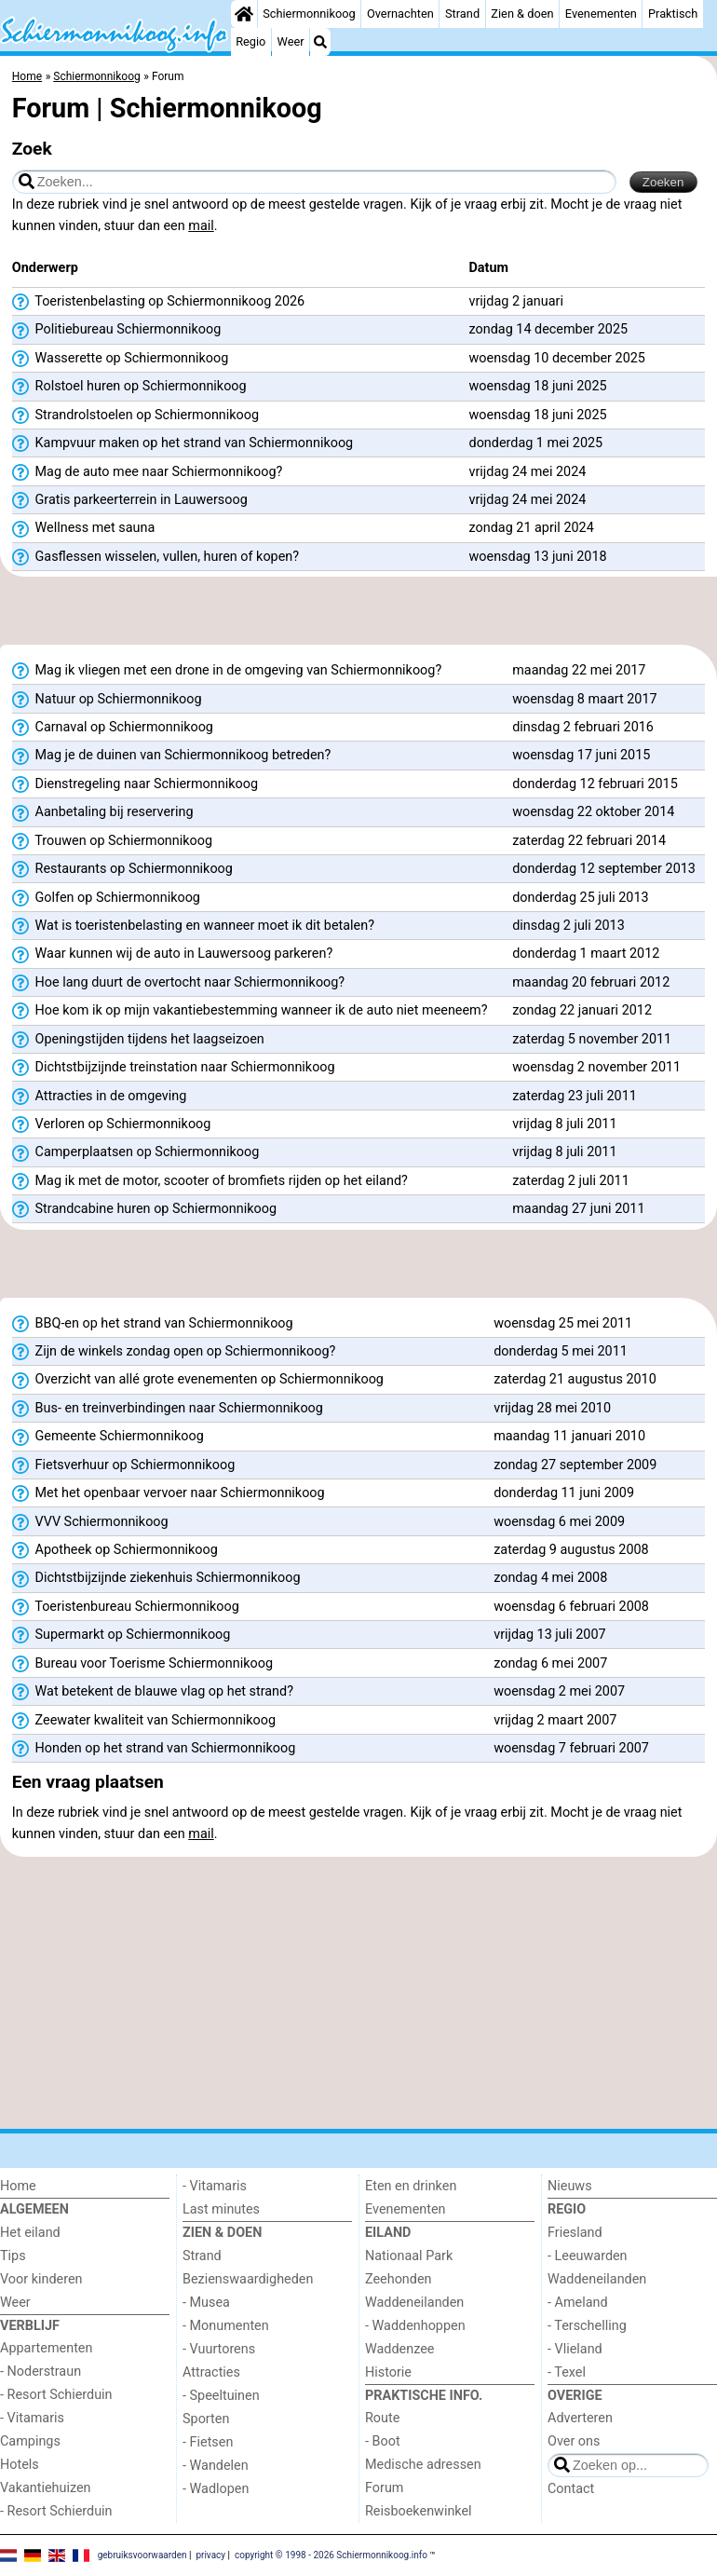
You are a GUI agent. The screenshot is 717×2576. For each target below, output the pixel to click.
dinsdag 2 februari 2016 (583, 727)
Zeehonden (398, 2279)
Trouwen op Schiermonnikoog (112, 841)
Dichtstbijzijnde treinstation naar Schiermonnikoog (173, 1067)
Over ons (574, 2441)
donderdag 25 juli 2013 (580, 898)
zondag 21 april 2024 (531, 528)
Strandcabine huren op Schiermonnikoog (144, 1209)
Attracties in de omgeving (99, 1096)
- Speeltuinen (221, 2396)
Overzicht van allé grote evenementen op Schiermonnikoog (198, 1379)
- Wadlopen (216, 2489)
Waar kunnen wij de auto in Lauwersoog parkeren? (172, 954)
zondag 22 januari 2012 (582, 1010)
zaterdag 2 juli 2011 (570, 1181)
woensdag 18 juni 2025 (538, 386)
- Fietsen (208, 2442)
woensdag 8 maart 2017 (584, 699)
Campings (30, 2441)
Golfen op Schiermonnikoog (106, 898)
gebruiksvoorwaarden (142, 2555)
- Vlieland (575, 2349)
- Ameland (578, 2302)
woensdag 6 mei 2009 (559, 1522)
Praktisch (672, 13)
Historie (388, 2372)
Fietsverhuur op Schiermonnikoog (123, 1465)
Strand (462, 13)
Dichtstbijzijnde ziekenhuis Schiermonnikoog (156, 1578)
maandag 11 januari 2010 (569, 1436)
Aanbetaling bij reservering (103, 812)
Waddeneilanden (414, 2302)
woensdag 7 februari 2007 (571, 1748)
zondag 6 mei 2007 (550, 1663)
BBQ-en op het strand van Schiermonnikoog (152, 1323)
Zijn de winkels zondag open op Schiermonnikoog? (174, 1351)
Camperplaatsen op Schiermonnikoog (136, 1152)
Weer (290, 41)
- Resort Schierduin (56, 2395)
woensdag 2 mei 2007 (559, 1691)
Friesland (575, 2233)
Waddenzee (399, 2349)
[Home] (244, 14)
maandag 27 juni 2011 (578, 1209)
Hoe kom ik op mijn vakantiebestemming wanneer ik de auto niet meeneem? (250, 1010)
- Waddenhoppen (415, 2326)
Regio (250, 41)
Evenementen (601, 13)
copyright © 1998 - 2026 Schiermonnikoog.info (331, 2555)
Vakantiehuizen (45, 2488)
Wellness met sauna (83, 528)
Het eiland (30, 2233)
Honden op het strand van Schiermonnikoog (154, 1748)
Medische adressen (423, 2465)
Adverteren (580, 2418)
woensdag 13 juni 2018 (538, 557)
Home (18, 2186)
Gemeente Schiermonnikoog (108, 1436)
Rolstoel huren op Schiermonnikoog (129, 386)
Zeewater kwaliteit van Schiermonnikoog (144, 1720)
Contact (571, 2489)
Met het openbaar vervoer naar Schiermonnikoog (168, 1493)
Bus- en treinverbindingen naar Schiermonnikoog (167, 1408)
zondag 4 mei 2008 (550, 1578)
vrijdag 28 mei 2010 (552, 1408)
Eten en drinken (410, 2186)
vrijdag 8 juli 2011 (564, 1124)
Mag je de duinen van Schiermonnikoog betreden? (171, 755)
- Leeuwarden (588, 2256)
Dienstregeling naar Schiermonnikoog (135, 784)
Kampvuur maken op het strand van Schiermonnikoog (182, 443)
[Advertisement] (358, 617)
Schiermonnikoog (309, 13)
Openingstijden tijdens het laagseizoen (138, 1039)
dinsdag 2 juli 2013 (568, 926)
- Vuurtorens (219, 2349)
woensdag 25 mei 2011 (563, 1323)
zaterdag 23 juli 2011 (574, 1096)
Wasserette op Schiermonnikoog (120, 358)
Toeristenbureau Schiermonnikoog (125, 1607)
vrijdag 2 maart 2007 (555, 1720)
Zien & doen (522, 13)
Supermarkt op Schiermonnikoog (121, 1635)
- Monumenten (226, 2326)
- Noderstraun (40, 2371)
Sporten (206, 2419)
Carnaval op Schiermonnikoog (112, 727)
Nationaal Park (409, 2256)
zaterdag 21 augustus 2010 (575, 1379)
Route (382, 2418)
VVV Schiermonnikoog (90, 1522)
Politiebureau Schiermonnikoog (117, 329)
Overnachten (400, 13)
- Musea (206, 2302)
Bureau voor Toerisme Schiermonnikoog (142, 1664)
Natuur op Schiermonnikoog (107, 699)
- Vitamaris (32, 2418)
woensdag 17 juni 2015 (581, 755)
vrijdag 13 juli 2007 (549, 1634)
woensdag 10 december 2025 (557, 358)
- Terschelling (587, 2326)
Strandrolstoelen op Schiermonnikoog (135, 415)
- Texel (567, 2372)
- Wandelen (216, 2466)
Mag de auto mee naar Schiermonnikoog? (147, 472)
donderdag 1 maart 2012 (585, 953)
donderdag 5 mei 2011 (561, 1351)
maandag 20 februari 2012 (591, 982)
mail (200, 226)
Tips (13, 2256)
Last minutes (221, 2209)
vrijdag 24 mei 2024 (528, 472)
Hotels (19, 2465)
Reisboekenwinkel (418, 2511)
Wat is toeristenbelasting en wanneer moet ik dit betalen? (193, 926)
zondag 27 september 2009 (575, 1465)
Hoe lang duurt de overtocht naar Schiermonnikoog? (178, 983)
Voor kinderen (41, 2279)
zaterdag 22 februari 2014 (589, 841)
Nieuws (570, 2186)
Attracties (211, 2372)
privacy (210, 2555)
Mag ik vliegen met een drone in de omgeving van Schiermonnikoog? (226, 670)
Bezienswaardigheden (248, 2279)
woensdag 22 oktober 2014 (593, 812)
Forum (384, 2488)
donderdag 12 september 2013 (604, 869)
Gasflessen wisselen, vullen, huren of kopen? (155, 557)
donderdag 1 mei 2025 (536, 443)
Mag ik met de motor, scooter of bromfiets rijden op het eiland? (210, 1181)
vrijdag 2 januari (516, 301)
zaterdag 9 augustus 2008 (571, 1550)
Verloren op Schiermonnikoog (111, 1124)
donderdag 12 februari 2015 (595, 784)
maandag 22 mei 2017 (578, 670)
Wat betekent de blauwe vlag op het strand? (152, 1691)
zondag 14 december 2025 (549, 329)
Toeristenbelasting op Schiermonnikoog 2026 (158, 301)
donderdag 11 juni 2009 (564, 1493)
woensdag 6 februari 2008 (571, 1607)
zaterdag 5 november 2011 (591, 1039)
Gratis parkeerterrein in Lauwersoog (130, 500)
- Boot (382, 2441)
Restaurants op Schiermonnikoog (122, 869)
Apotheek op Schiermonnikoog (115, 1550)
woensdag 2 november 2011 (596, 1067)
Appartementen (46, 2348)
